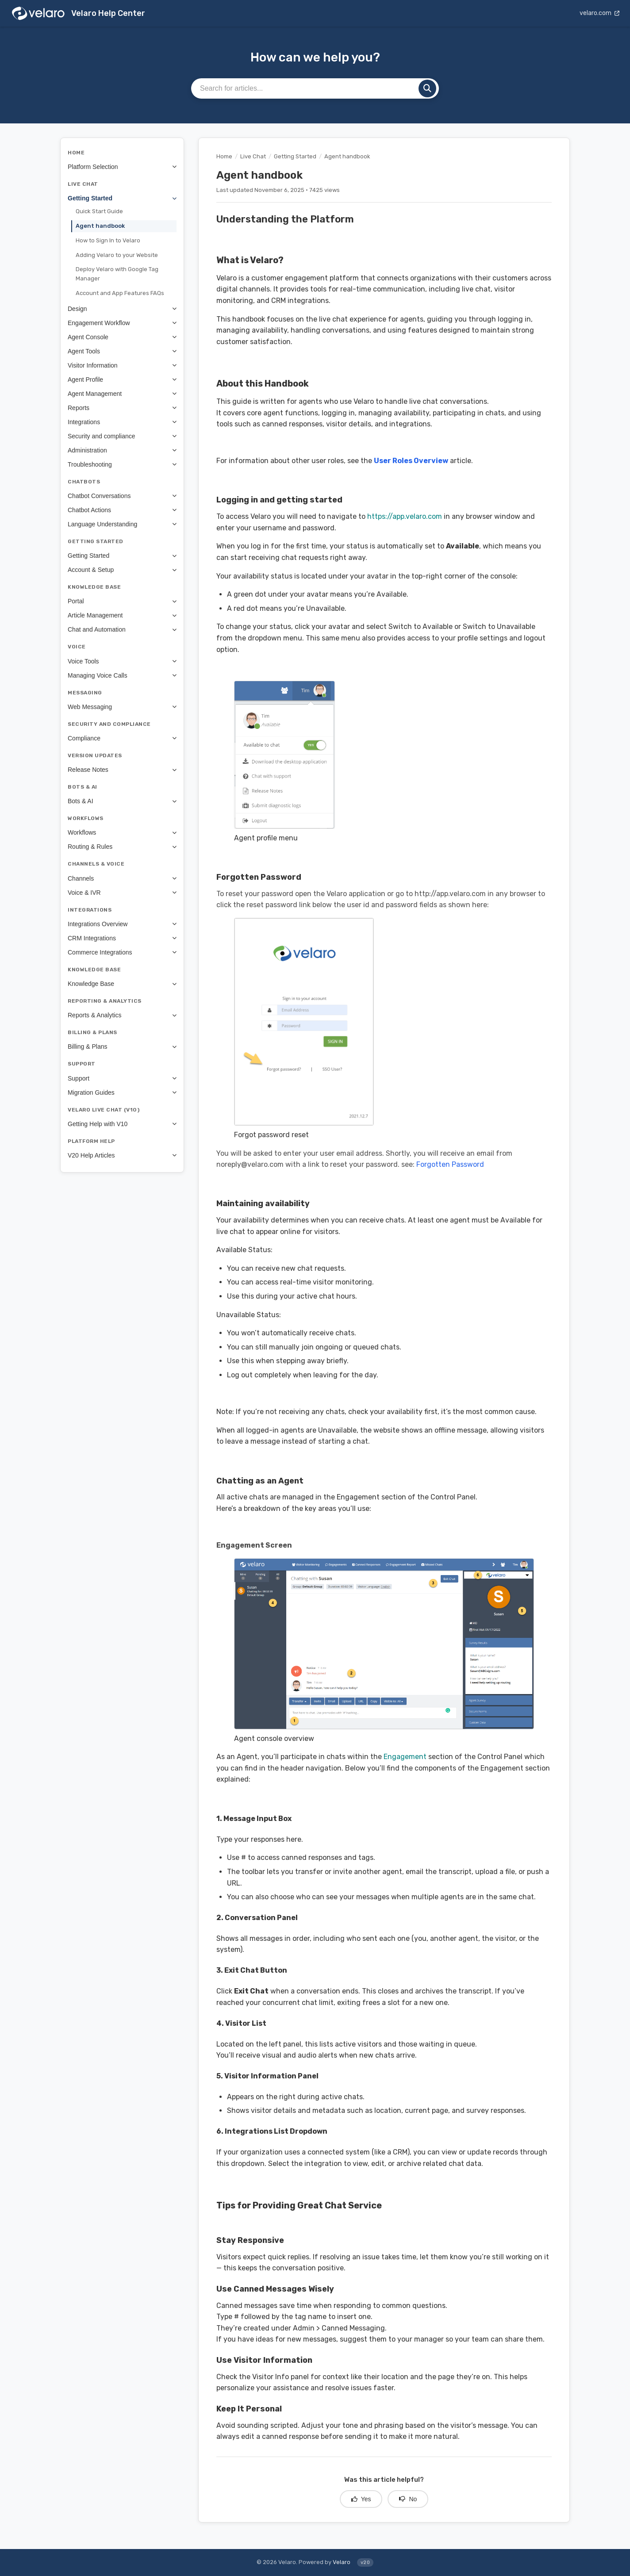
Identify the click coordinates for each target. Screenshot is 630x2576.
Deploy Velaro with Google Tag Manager (117, 274)
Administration (122, 450)
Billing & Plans (122, 1046)
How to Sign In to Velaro (108, 240)
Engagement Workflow (122, 322)
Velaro (341, 2562)
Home (224, 156)
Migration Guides (122, 1092)
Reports (122, 407)
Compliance (122, 738)
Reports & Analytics (122, 1015)
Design (122, 308)
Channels (122, 878)
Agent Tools (122, 351)
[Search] (427, 88)
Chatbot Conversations (122, 495)
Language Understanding (122, 524)
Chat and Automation (122, 629)
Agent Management (122, 393)
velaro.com (599, 13)
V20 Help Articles (122, 1155)
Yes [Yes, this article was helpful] (361, 2499)
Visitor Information (122, 365)
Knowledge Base (122, 983)
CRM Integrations (122, 938)
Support (122, 1078)
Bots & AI (122, 801)
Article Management (122, 615)
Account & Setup (122, 569)
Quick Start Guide (99, 211)
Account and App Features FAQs (120, 293)
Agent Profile (122, 379)
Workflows (122, 832)
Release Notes (122, 769)
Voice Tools (122, 661)
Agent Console (122, 337)
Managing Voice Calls (122, 675)
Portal (122, 601)
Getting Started (122, 198)
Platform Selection (122, 166)
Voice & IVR (122, 892)
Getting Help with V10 (122, 1123)
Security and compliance (122, 436)
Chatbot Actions (122, 510)
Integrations (122, 422)
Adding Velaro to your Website (117, 255)
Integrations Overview (122, 924)
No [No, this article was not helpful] (408, 2499)
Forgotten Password (450, 1164)
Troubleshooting (122, 464)
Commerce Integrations (122, 952)
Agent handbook (100, 225)
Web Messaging (122, 706)
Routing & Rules (122, 846)
